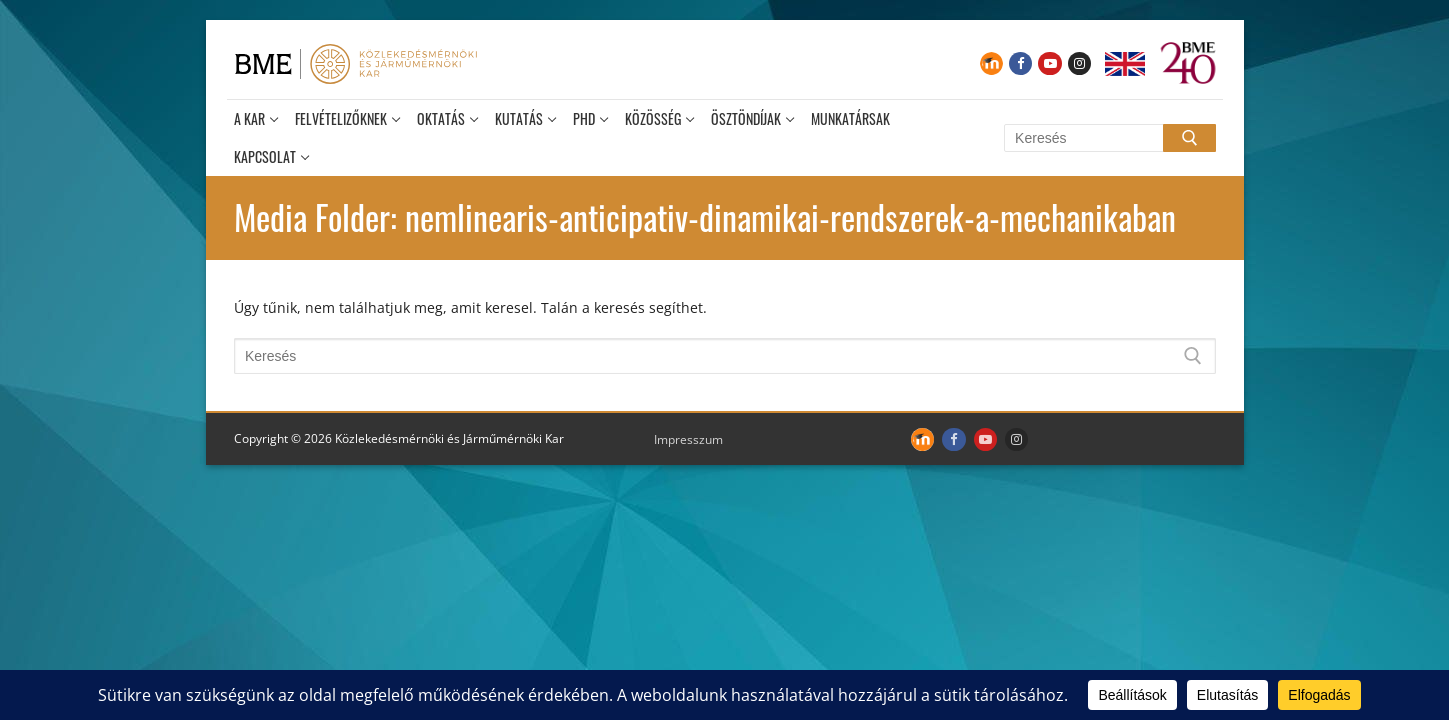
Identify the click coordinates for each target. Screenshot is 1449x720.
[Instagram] (1079, 63)
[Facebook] (1020, 63)
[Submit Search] (1189, 138)
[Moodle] (991, 63)
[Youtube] (1049, 63)
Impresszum (688, 439)
